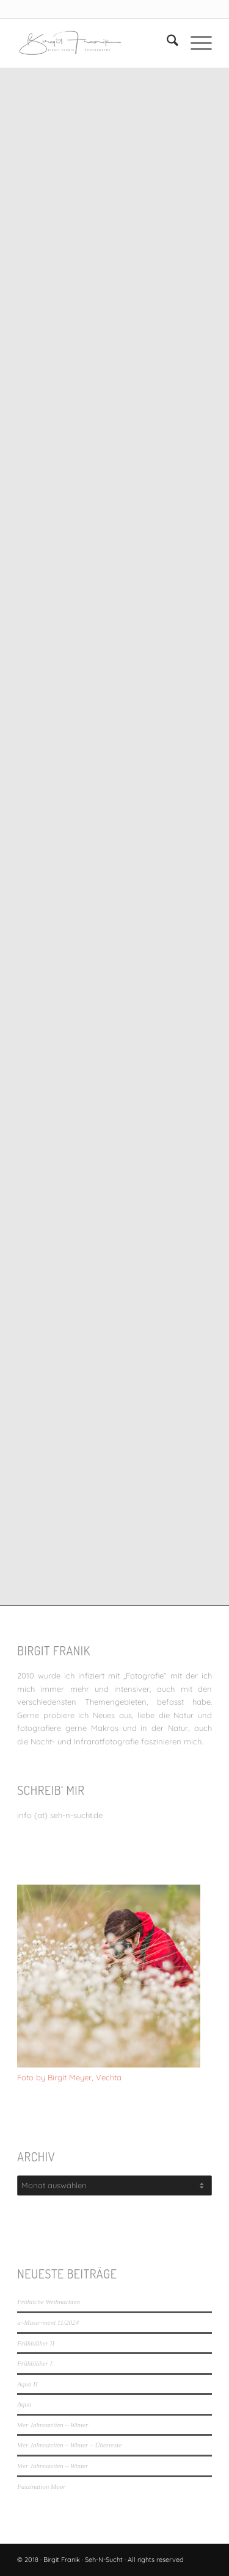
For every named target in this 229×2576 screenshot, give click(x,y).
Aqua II (27, 2384)
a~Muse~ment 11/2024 (48, 2322)
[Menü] (195, 43)
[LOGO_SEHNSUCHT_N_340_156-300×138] (95, 43)
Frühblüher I (34, 2363)
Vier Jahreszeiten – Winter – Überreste (69, 2445)
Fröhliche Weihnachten (48, 2301)
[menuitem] (166, 43)
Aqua (24, 2404)
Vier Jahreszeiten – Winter (52, 2424)
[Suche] (166, 43)
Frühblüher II (35, 2343)
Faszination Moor (41, 2486)
